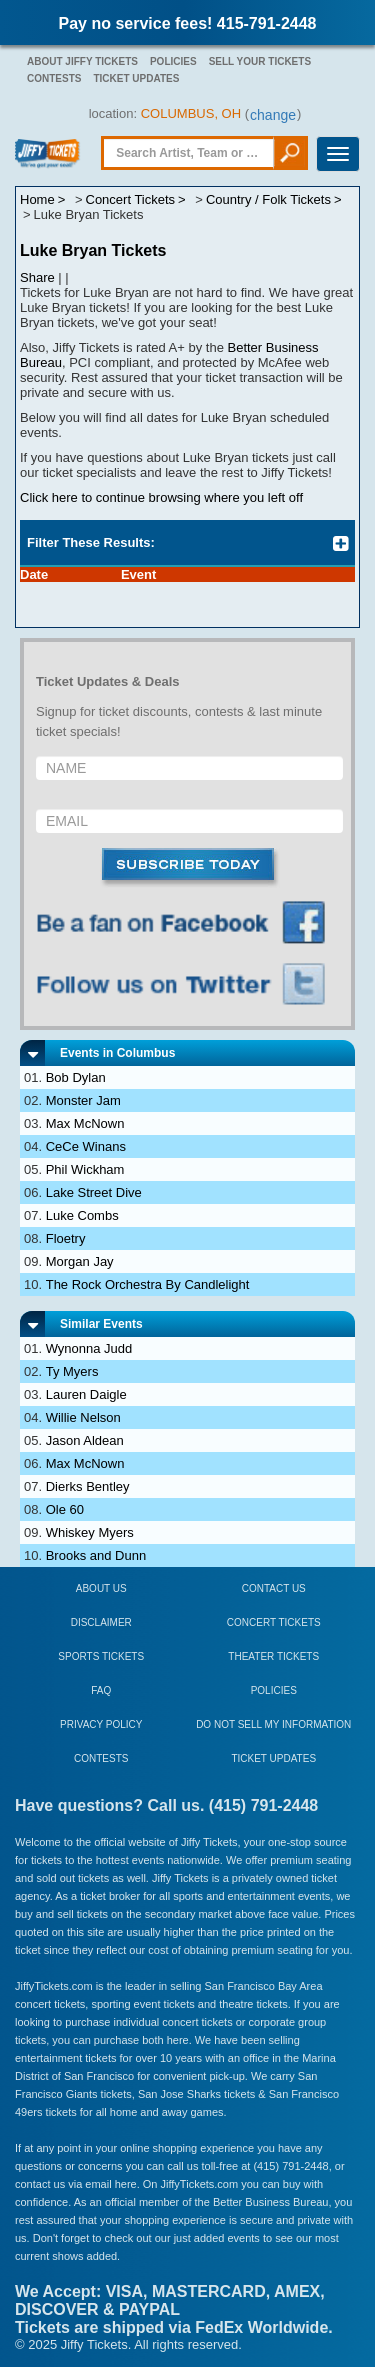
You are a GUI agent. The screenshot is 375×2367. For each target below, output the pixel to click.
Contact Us (274, 1588)
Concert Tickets (274, 1622)
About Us (101, 1588)
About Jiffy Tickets (82, 61)
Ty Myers (72, 1371)
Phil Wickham (85, 1169)
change (273, 115)
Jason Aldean (85, 1440)
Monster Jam (83, 1100)
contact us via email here (76, 2184)
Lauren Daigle (86, 1394)
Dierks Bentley (88, 1486)
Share (37, 277)
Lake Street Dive (94, 1192)
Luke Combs (82, 1215)
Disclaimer (101, 1622)
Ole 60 (65, 1509)
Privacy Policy (101, 1724)
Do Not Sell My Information (273, 1724)
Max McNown (85, 1123)
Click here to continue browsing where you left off (161, 497)
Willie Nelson (83, 1417)
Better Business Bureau (271, 2202)
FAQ (101, 1690)
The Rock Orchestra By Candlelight (148, 1284)
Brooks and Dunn (96, 1555)
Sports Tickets (101, 1656)
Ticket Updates (136, 78)
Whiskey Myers (90, 1532)
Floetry (66, 1238)
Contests (54, 78)
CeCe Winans (86, 1146)
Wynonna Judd (89, 1348)
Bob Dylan (76, 1077)
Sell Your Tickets (260, 61)
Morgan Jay (80, 1261)
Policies (173, 61)
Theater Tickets (273, 1656)
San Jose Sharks (179, 2094)
